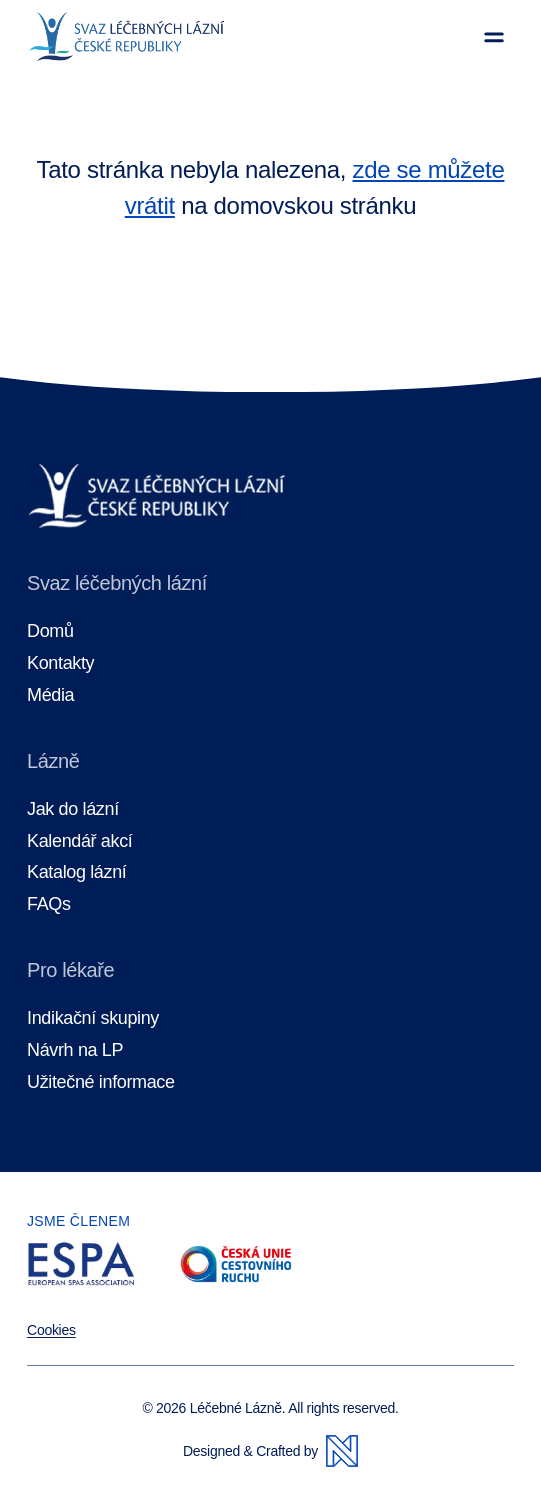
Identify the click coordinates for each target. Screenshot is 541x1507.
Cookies (51, 1330)
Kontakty (60, 663)
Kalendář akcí (79, 841)
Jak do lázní (73, 809)
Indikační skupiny (93, 1018)
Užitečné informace (101, 1082)
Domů (50, 631)
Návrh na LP (75, 1050)
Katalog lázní (76, 872)
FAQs (49, 904)
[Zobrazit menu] (494, 37)
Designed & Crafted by (270, 1451)
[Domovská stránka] (126, 37)
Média (50, 695)
